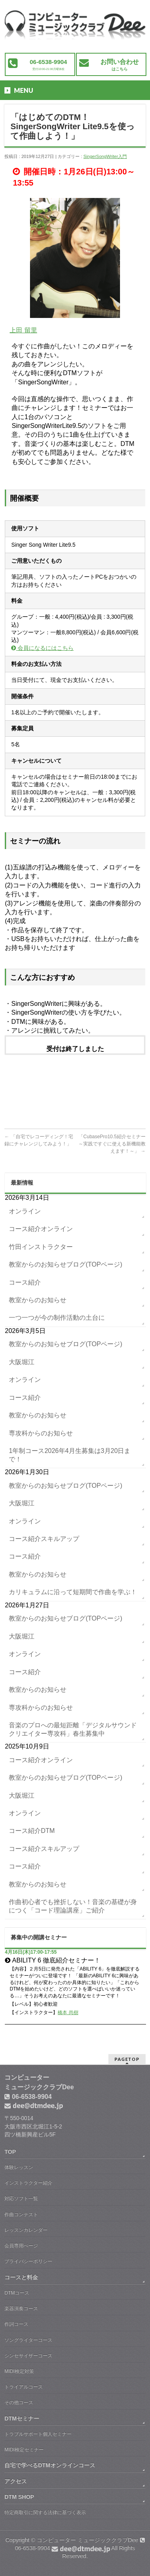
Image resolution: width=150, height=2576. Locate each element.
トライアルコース (23, 2387)
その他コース (18, 2402)
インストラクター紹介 (28, 2183)
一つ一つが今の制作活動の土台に (57, 1317)
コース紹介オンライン (41, 1228)
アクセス (15, 2481)
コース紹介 (25, 1282)
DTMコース (16, 2293)
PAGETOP (127, 2059)
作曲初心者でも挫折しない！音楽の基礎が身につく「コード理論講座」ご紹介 (73, 1906)
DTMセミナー (21, 2418)
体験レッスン (18, 2167)
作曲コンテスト (21, 2214)
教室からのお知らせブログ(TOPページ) (65, 1264)
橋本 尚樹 (68, 2012)
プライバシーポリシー (28, 2261)
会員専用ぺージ (21, 2245)
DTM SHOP (19, 2497)
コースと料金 (21, 2277)
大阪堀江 (21, 1362)
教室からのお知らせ (37, 1300)
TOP (10, 2151)
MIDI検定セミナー (23, 2449)
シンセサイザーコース (28, 2355)
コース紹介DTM (32, 1830)
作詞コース (16, 2324)
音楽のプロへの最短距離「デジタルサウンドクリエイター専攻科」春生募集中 (73, 1729)
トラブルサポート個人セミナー (38, 2434)
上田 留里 (23, 330)
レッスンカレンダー (26, 2230)
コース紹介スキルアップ (44, 1538)
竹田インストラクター (41, 1246)
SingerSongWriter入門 (105, 156)
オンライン (25, 1211)
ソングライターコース (28, 2340)
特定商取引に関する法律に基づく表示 (45, 2512)
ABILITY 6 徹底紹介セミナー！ (56, 1960)
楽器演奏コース (21, 2308)
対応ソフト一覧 (21, 2198)
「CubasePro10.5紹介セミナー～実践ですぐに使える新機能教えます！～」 (112, 1144)
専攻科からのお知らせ (41, 1433)
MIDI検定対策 (19, 2371)
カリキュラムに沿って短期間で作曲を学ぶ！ (73, 1592)
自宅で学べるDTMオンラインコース (49, 2465)
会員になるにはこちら (42, 648)
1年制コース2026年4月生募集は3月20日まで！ (69, 1454)
